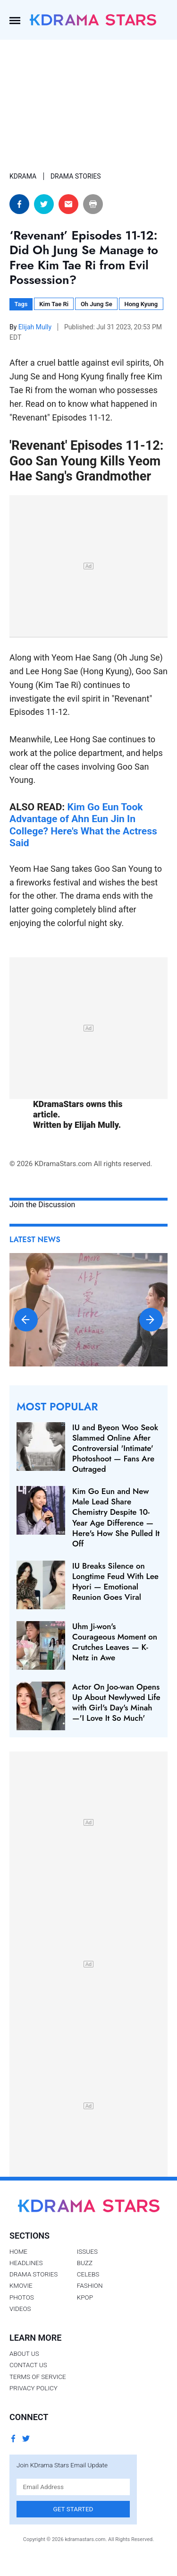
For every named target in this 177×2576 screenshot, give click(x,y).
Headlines (26, 2263)
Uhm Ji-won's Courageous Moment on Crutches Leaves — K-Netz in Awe (114, 1642)
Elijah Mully (35, 327)
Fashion (90, 2285)
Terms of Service (37, 2376)
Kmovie (21, 2285)
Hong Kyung (141, 304)
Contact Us (28, 2365)
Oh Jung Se (96, 304)
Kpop (85, 2297)
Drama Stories (33, 2274)
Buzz (85, 2263)
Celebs (88, 2274)
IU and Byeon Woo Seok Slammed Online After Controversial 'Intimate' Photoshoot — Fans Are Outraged (115, 1448)
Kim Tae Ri (53, 304)
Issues (87, 2251)
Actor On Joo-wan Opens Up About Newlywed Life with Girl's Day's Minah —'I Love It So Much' (116, 1702)
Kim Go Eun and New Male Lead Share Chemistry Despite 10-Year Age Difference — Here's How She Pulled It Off (116, 1517)
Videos (20, 2308)
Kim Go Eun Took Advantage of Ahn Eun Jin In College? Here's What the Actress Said (83, 825)
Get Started (73, 2509)
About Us (24, 2353)
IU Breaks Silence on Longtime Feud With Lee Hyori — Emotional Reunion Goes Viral (115, 1581)
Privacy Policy (33, 2388)
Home (18, 2251)
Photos (21, 2297)
